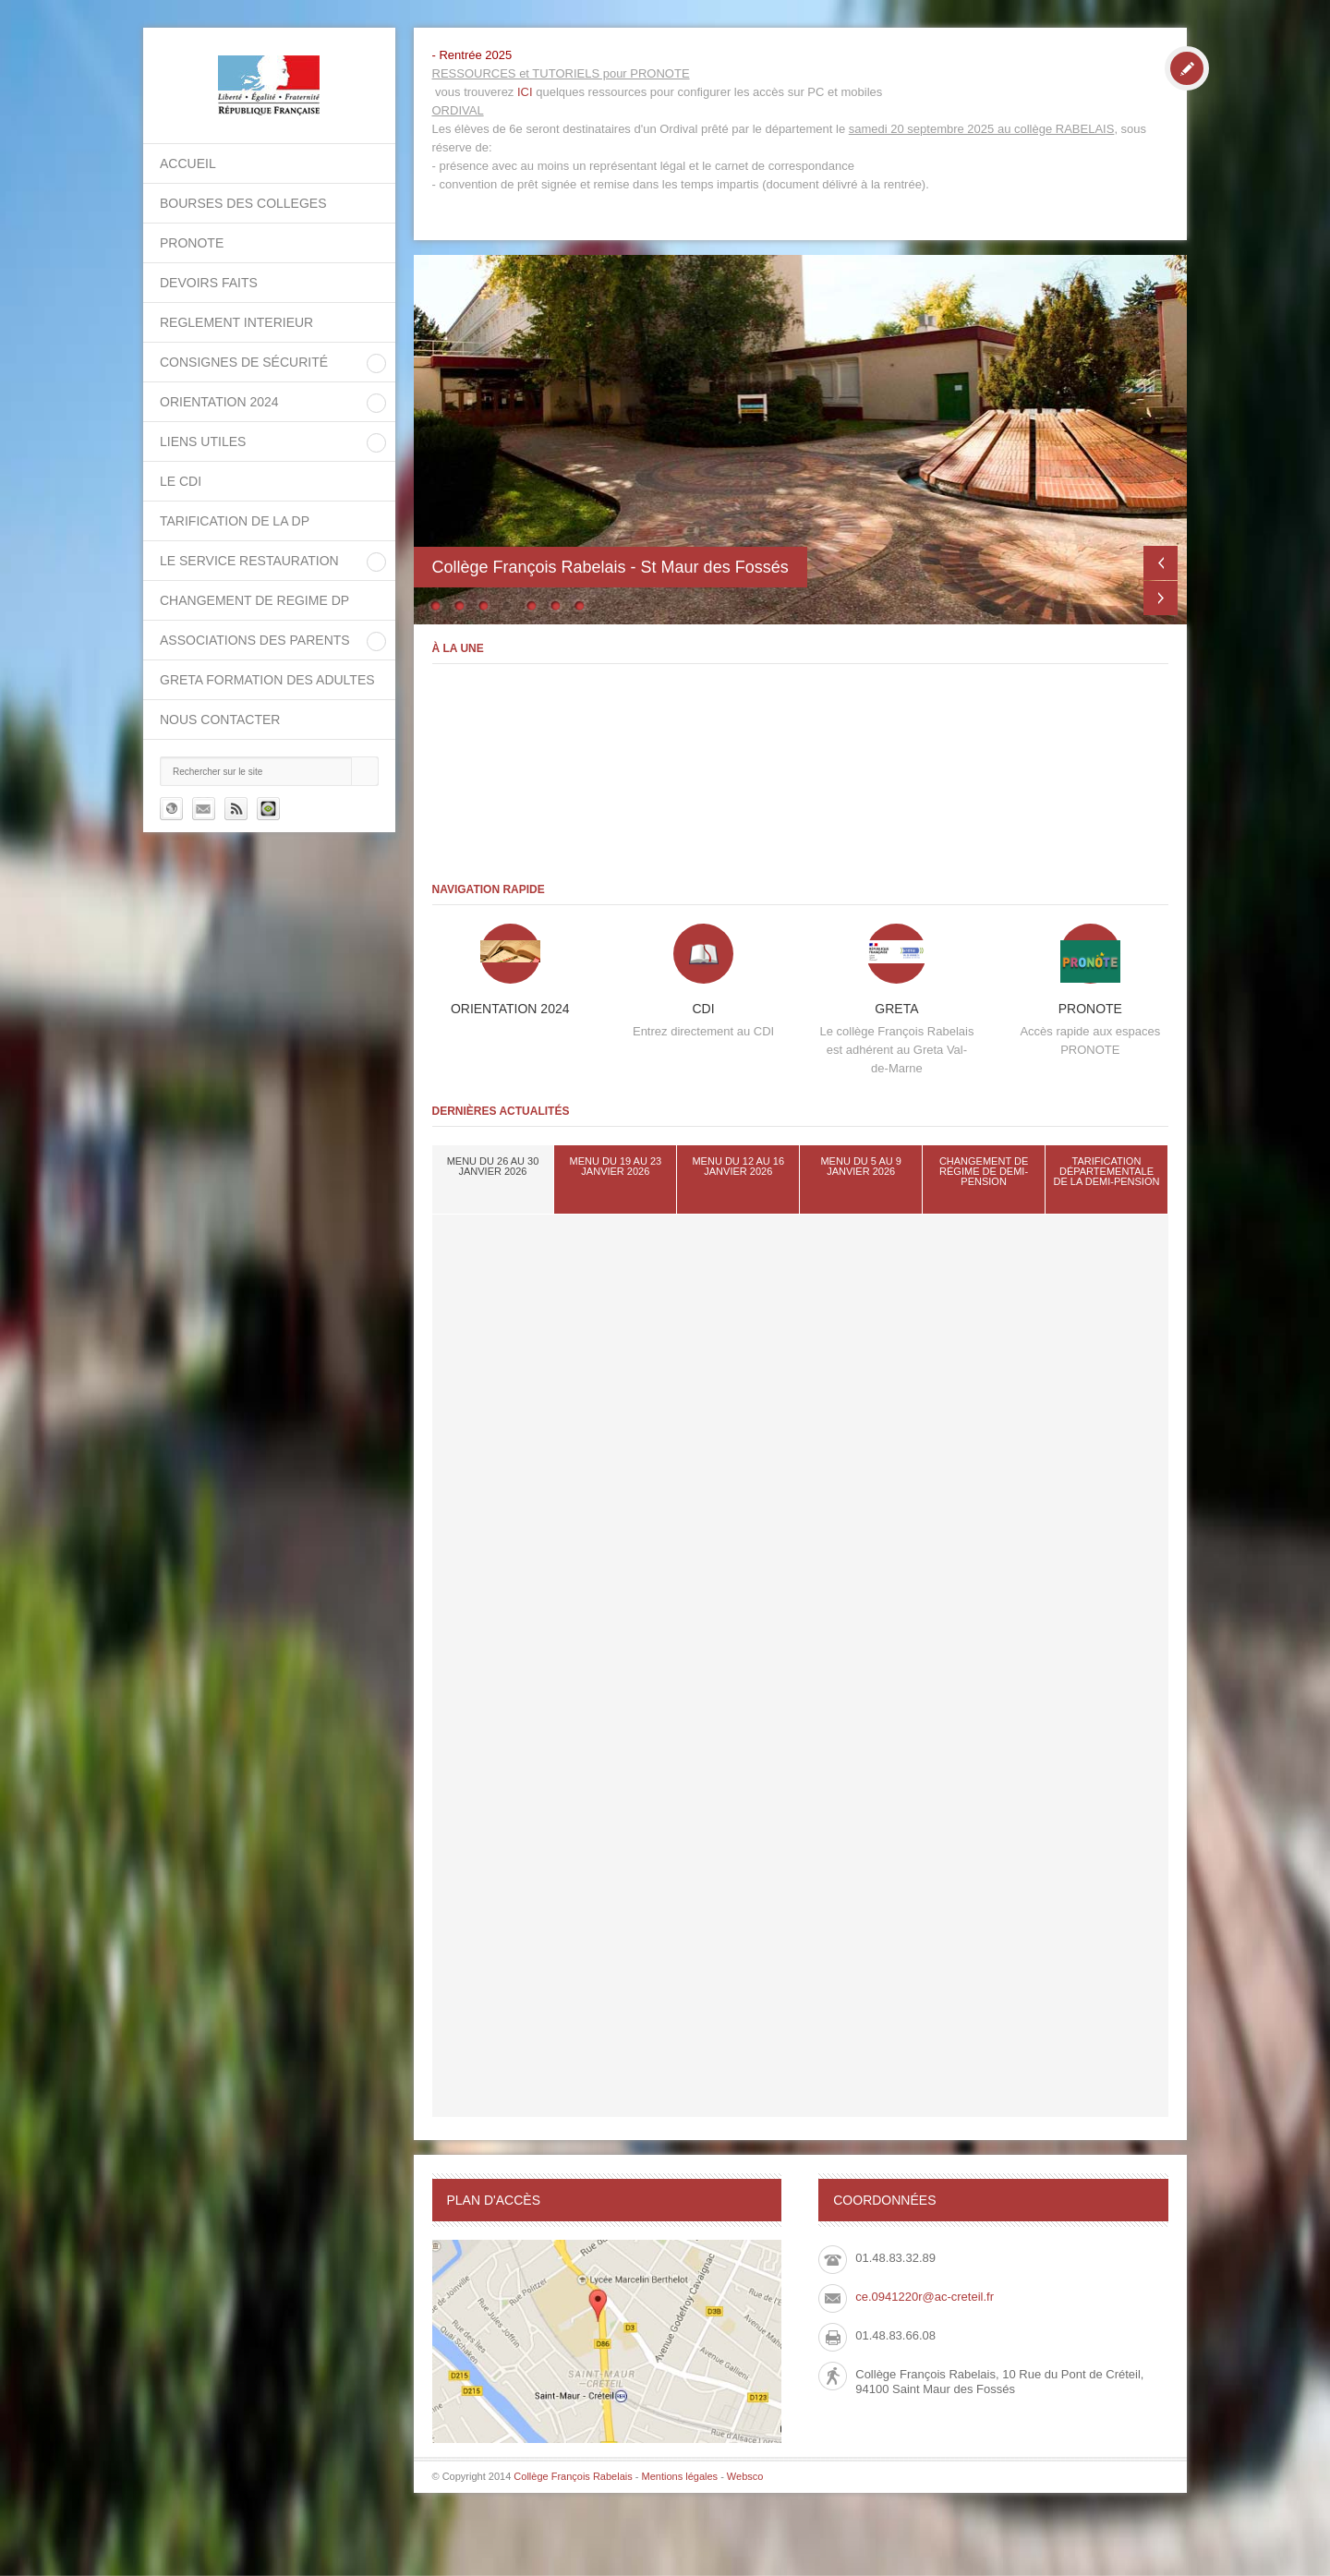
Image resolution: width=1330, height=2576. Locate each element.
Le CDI (180, 481)
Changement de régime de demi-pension (983, 1171)
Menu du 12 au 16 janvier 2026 (738, 1166)
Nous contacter (220, 719)
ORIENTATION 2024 (219, 401)
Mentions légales (680, 2476)
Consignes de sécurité (244, 362)
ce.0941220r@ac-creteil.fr (924, 2297)
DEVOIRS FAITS (209, 282)
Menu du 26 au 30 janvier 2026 (493, 1166)
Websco (745, 2476)
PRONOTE (192, 243)
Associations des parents (255, 640)
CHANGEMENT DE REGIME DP (254, 600)
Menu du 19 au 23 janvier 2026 (616, 1166)
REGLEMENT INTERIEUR (236, 322)
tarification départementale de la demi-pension (1107, 1171)
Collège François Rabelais (573, 2476)
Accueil (188, 163)
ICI (525, 92)
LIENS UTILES (203, 441)
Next (1160, 598)
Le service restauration (249, 560)
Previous (1160, 563)
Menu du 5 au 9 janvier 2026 (860, 1166)
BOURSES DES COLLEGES (243, 203)
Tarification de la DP (234, 521)
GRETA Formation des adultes (267, 679)
